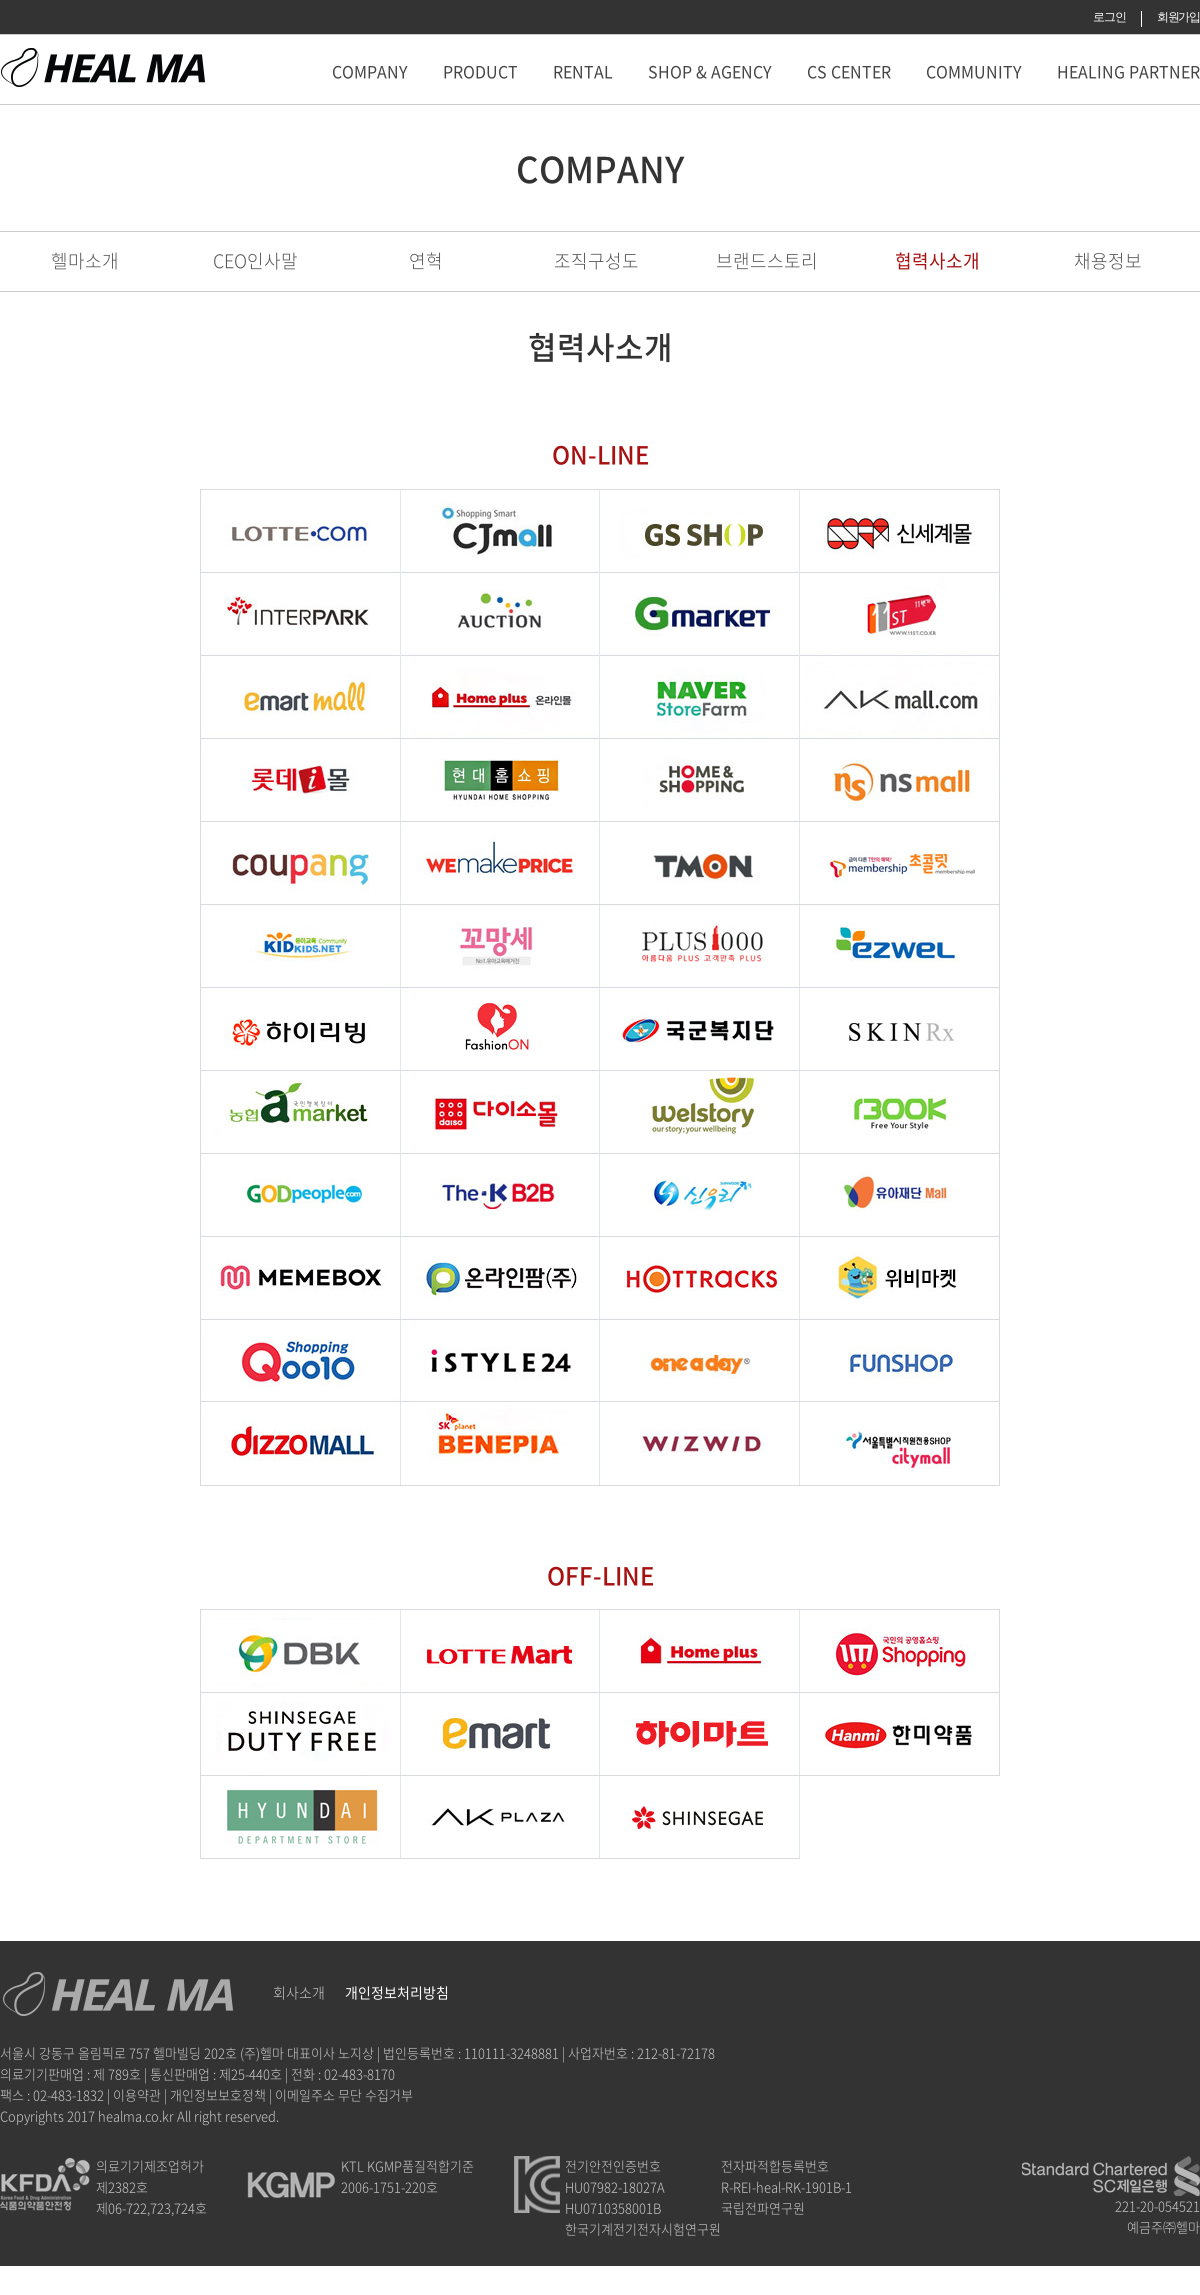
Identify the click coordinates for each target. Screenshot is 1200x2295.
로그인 (1109, 17)
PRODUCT (480, 71)
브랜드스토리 (767, 260)
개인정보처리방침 (397, 1992)
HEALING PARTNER (1128, 71)
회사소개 (299, 1992)
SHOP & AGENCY (710, 71)
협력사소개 (937, 260)
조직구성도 (596, 260)
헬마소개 (85, 260)
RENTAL (583, 71)
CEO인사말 (255, 260)
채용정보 (1108, 260)
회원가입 (1178, 17)
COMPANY (370, 71)
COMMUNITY (974, 71)
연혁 (426, 260)
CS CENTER (849, 71)
